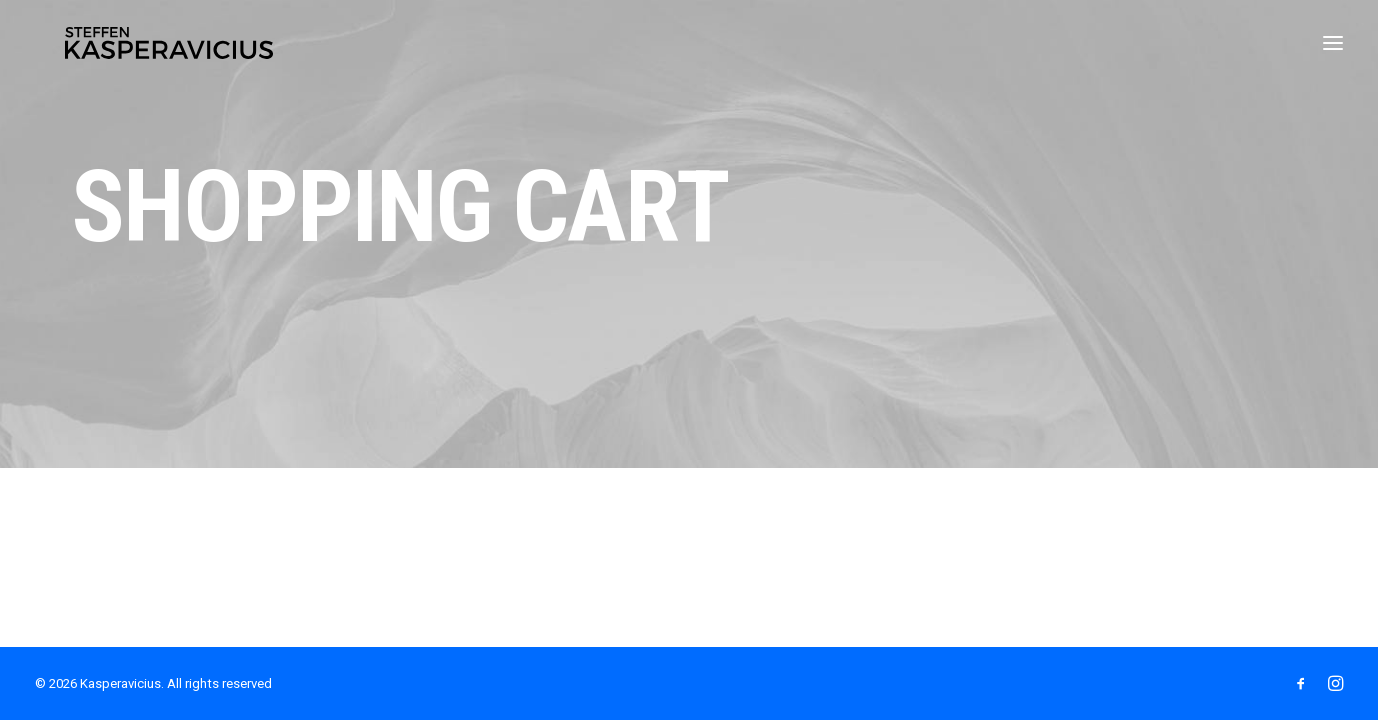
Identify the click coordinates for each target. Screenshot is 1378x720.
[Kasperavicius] (171, 48)
